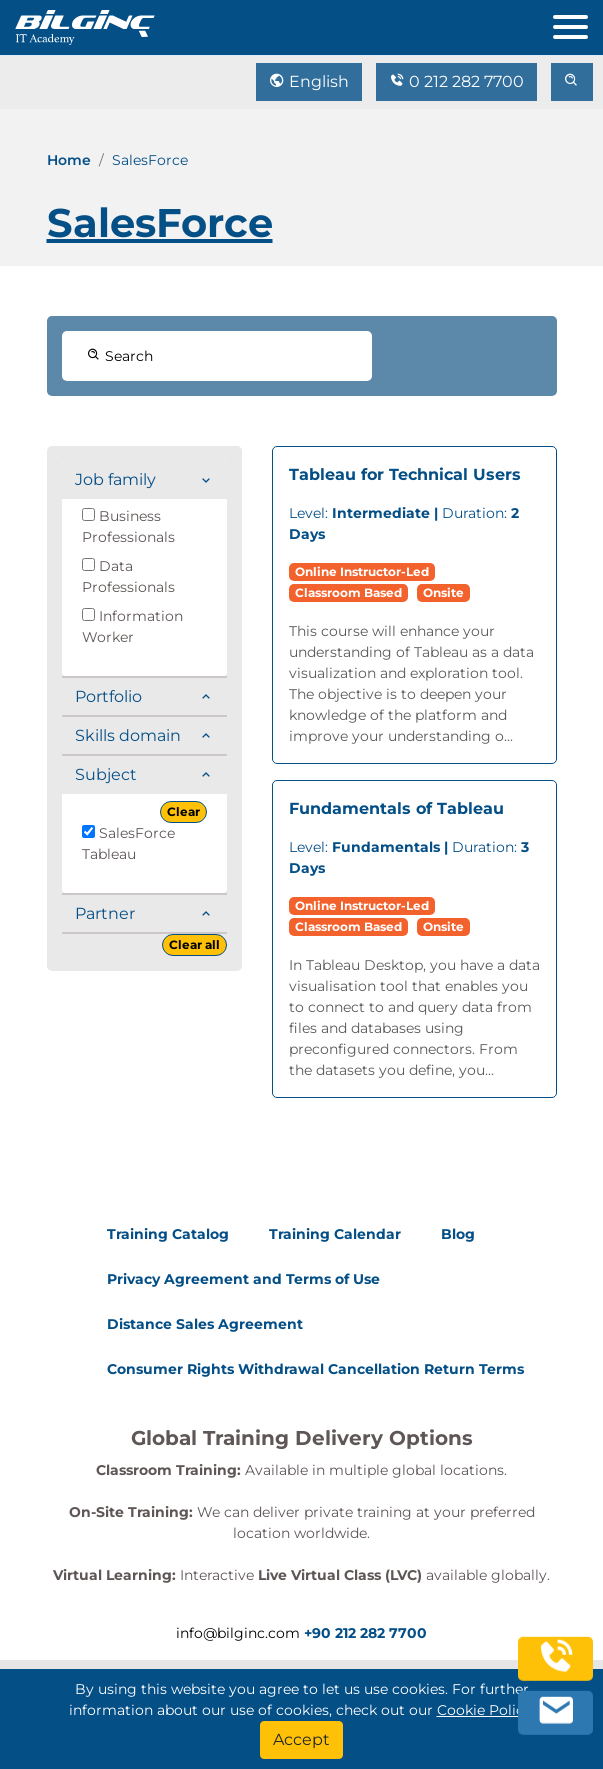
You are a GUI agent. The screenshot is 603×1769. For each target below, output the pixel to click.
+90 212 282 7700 (365, 1633)
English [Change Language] (309, 81)
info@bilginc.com (238, 1633)
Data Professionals (128, 576)
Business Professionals (128, 526)
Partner (105, 913)
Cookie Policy (484, 1710)
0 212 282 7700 (456, 81)
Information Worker (132, 626)
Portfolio (108, 696)
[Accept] (301, 1740)
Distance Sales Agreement (205, 1324)
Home (69, 160)
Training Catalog (168, 1234)
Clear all (194, 944)
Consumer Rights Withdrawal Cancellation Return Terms (315, 1369)
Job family (115, 479)
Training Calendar (335, 1234)
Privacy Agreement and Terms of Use (243, 1279)
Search (120, 356)
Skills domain (128, 735)
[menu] (578, 22)
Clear (183, 811)
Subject (106, 774)
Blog (458, 1234)
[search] (572, 82)
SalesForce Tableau (128, 843)
